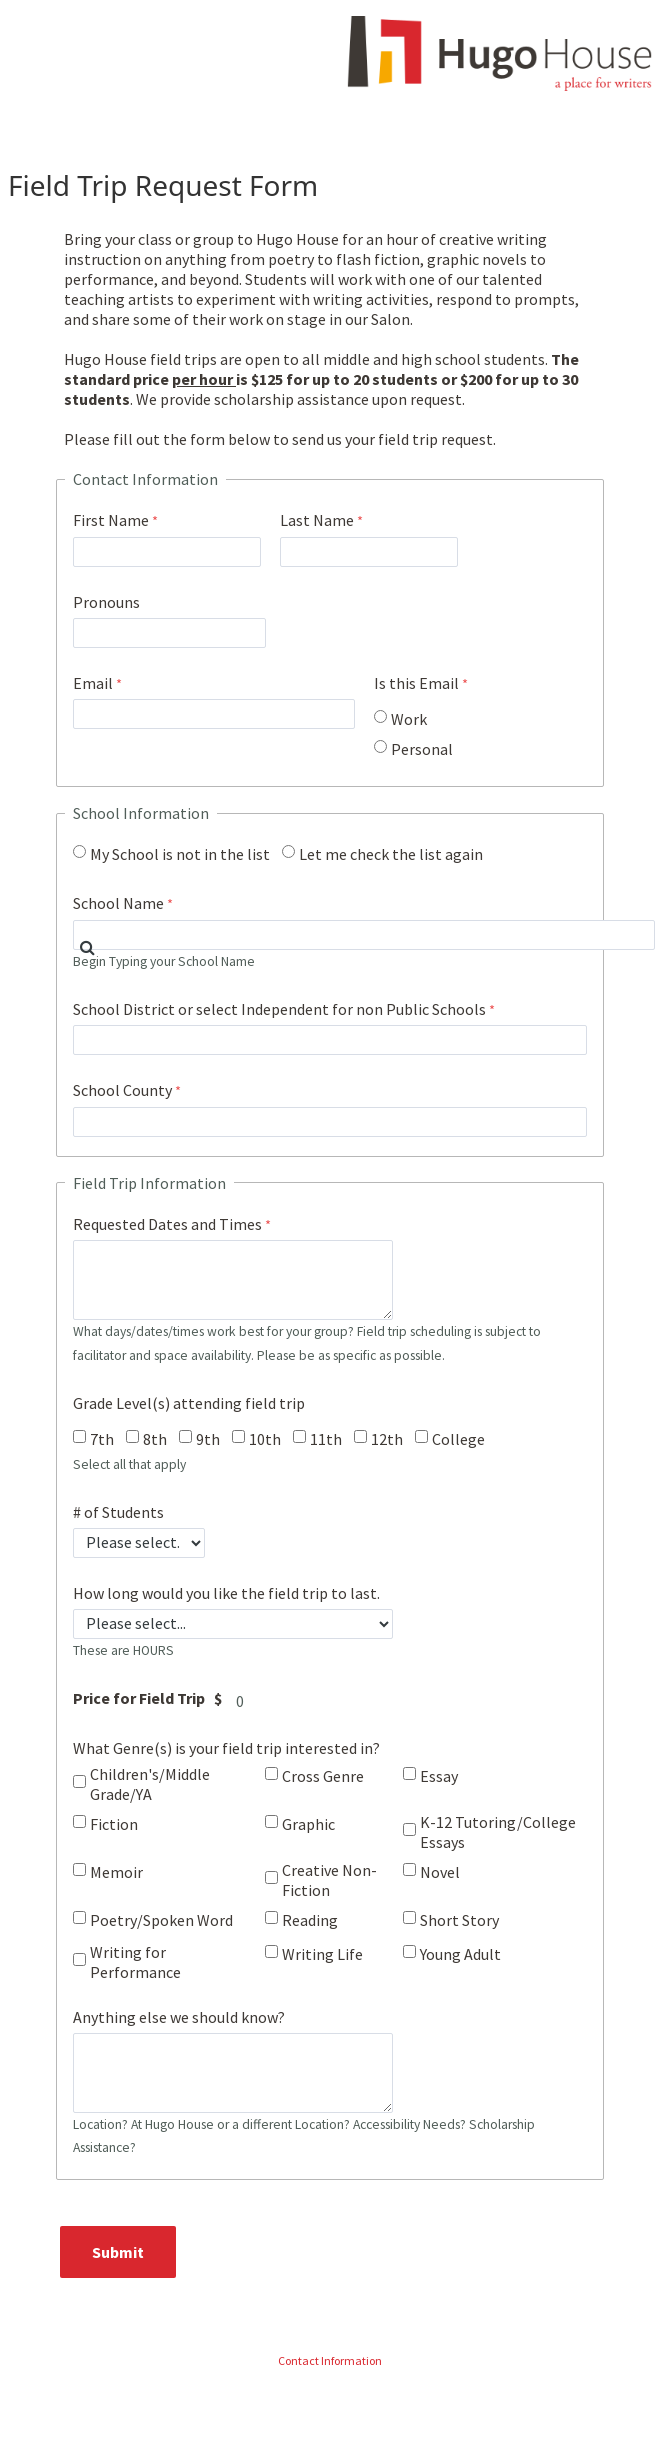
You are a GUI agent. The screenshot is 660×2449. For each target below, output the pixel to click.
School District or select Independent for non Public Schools (279, 1009)
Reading (310, 1920)
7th (102, 1439)
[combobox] (364, 935)
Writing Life (322, 1954)
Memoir (116, 1872)
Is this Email (416, 683)
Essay (439, 1776)
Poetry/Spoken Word (161, 1920)
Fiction (114, 1824)
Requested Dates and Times (167, 1224)
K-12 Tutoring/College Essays (498, 1832)
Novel (440, 1872)
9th (208, 1439)
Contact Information (330, 2360)
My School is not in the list (180, 854)
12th (387, 1439)
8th (155, 1439)
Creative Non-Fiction (329, 1880)
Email (93, 683)
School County (122, 1090)
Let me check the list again (391, 854)
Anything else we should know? (179, 2017)
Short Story (459, 1920)
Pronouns (106, 602)
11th (326, 1439)
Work (409, 719)
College (458, 1439)
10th (265, 1439)
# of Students (118, 1512)
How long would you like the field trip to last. (226, 1593)
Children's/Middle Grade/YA (150, 1784)
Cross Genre (323, 1776)
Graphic (308, 1824)
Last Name (317, 520)
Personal (422, 749)
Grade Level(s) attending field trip (189, 1403)
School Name (118, 903)
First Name (111, 520)
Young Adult (460, 1954)
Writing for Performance (135, 1962)
